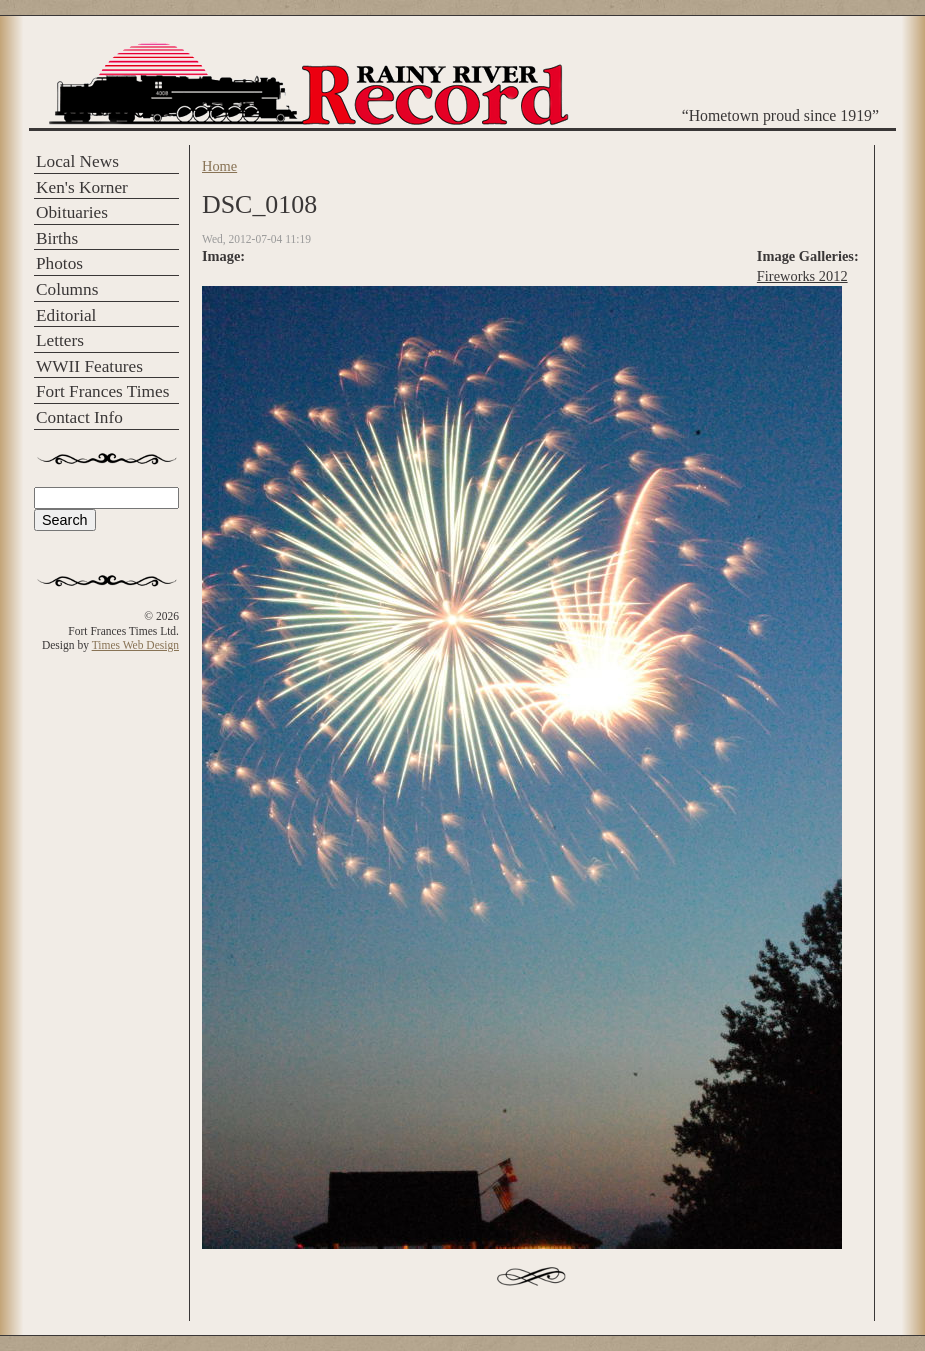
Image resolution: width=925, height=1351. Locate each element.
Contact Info (79, 417)
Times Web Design (135, 645)
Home (219, 166)
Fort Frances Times (102, 391)
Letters (60, 340)
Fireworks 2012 (802, 276)
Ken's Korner (82, 187)
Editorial (66, 315)
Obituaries (72, 212)
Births (57, 238)
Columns (67, 289)
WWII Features (89, 366)
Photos (59, 263)
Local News (77, 161)
